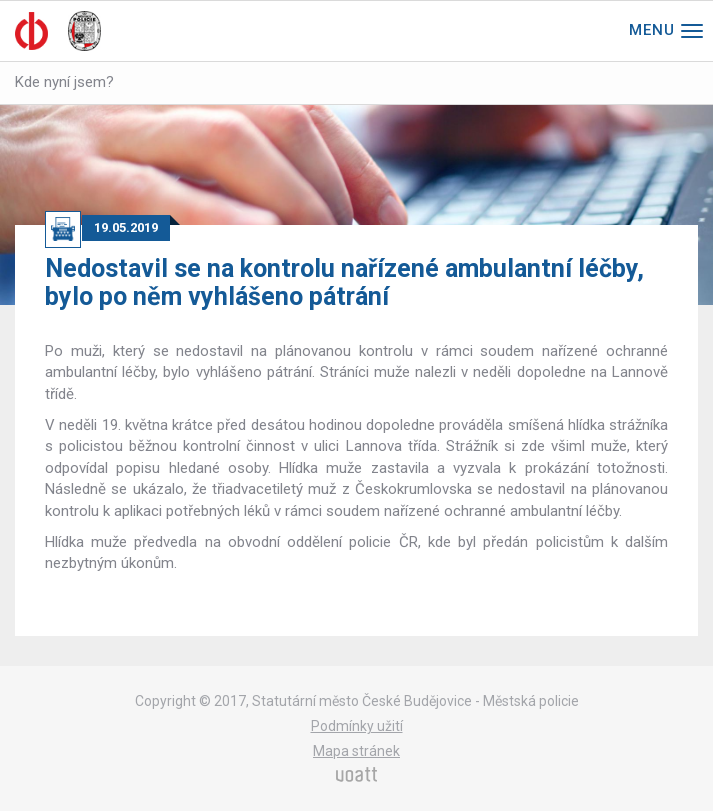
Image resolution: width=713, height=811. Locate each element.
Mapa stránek (356, 751)
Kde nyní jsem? (64, 82)
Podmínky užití (357, 726)
